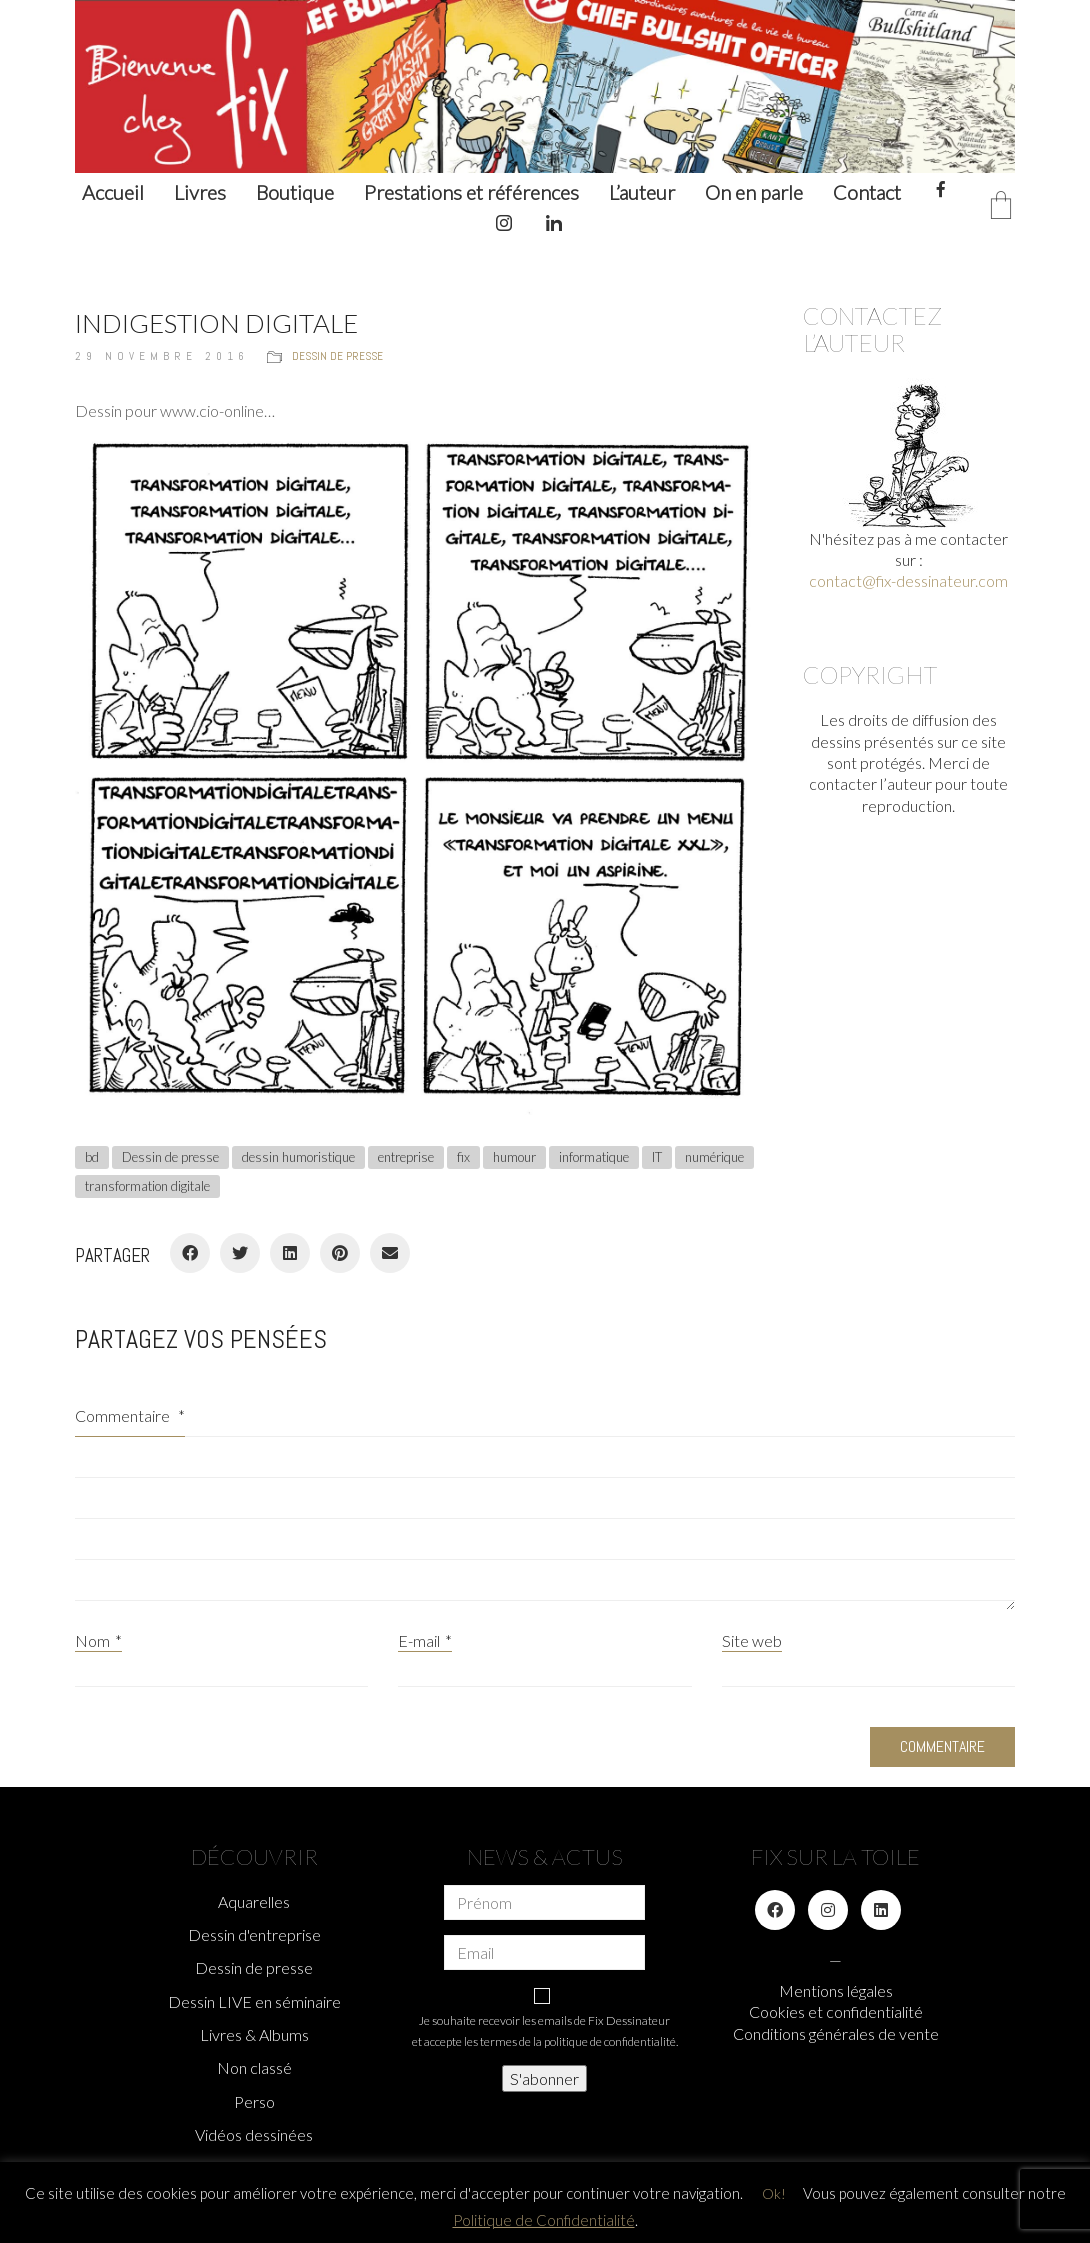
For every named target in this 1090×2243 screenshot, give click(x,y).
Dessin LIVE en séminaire (254, 2001)
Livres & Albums (254, 2034)
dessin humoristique (298, 1157)
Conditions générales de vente (836, 2033)
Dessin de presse (337, 356)
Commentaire (130, 1415)
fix (463, 1157)
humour (514, 1157)
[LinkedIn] (290, 1253)
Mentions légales (836, 1990)
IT (657, 1157)
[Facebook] (190, 1253)
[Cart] (1001, 206)
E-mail (425, 1640)
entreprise (406, 1157)
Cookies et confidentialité (836, 2011)
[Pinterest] (340, 1253)
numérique (714, 1157)
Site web (752, 1640)
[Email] (390, 1253)
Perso (254, 2101)
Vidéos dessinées (254, 2134)
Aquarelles (254, 1901)
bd (92, 1157)
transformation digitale (147, 1186)
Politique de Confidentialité (544, 2220)
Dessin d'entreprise (254, 1934)
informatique (594, 1157)
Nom (98, 1640)
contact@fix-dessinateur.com (908, 580)
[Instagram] (828, 1910)
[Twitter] (240, 1253)
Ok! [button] (774, 2193)
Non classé (254, 2067)
